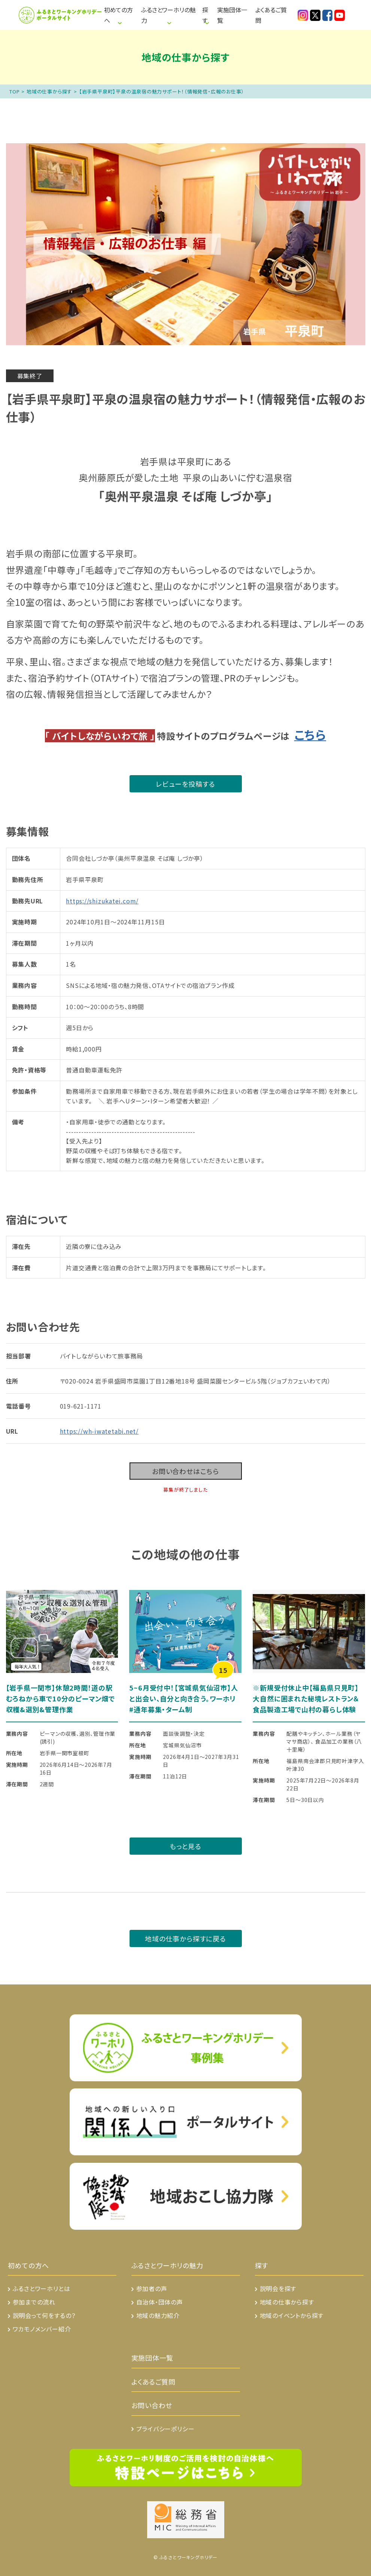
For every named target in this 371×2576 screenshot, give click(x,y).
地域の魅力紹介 (158, 2315)
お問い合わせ (152, 2405)
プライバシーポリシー (165, 2428)
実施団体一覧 (232, 15)
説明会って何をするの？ (44, 2315)
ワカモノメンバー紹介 (42, 2328)
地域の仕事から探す (49, 91)
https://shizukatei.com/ (102, 900)
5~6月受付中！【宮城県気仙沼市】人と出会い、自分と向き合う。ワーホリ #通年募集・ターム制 (185, 1698)
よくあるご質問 (271, 15)
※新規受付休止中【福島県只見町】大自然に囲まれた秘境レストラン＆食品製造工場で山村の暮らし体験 (306, 1698)
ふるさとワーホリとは (41, 2288)
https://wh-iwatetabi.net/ (99, 1431)
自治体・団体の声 (159, 2301)
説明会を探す (278, 2288)
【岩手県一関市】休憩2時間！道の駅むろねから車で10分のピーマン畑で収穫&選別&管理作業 (60, 1698)
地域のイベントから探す (292, 2315)
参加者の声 (151, 2288)
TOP (14, 91)
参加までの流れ (34, 2301)
